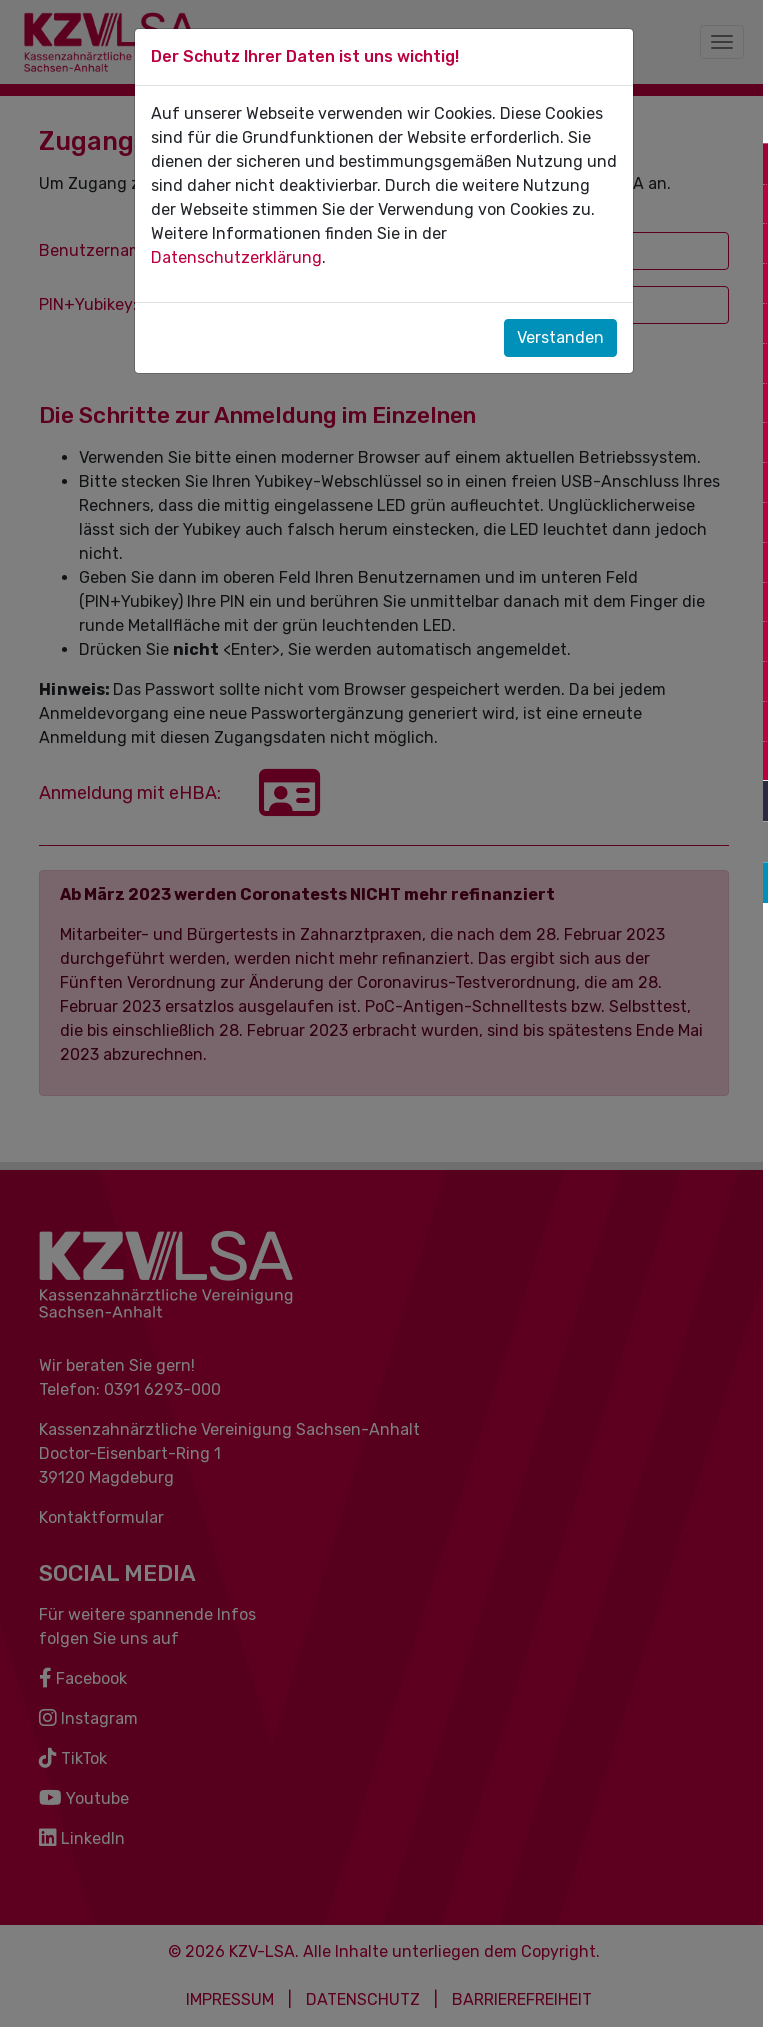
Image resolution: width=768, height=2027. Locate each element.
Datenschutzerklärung (236, 257)
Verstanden (560, 337)
